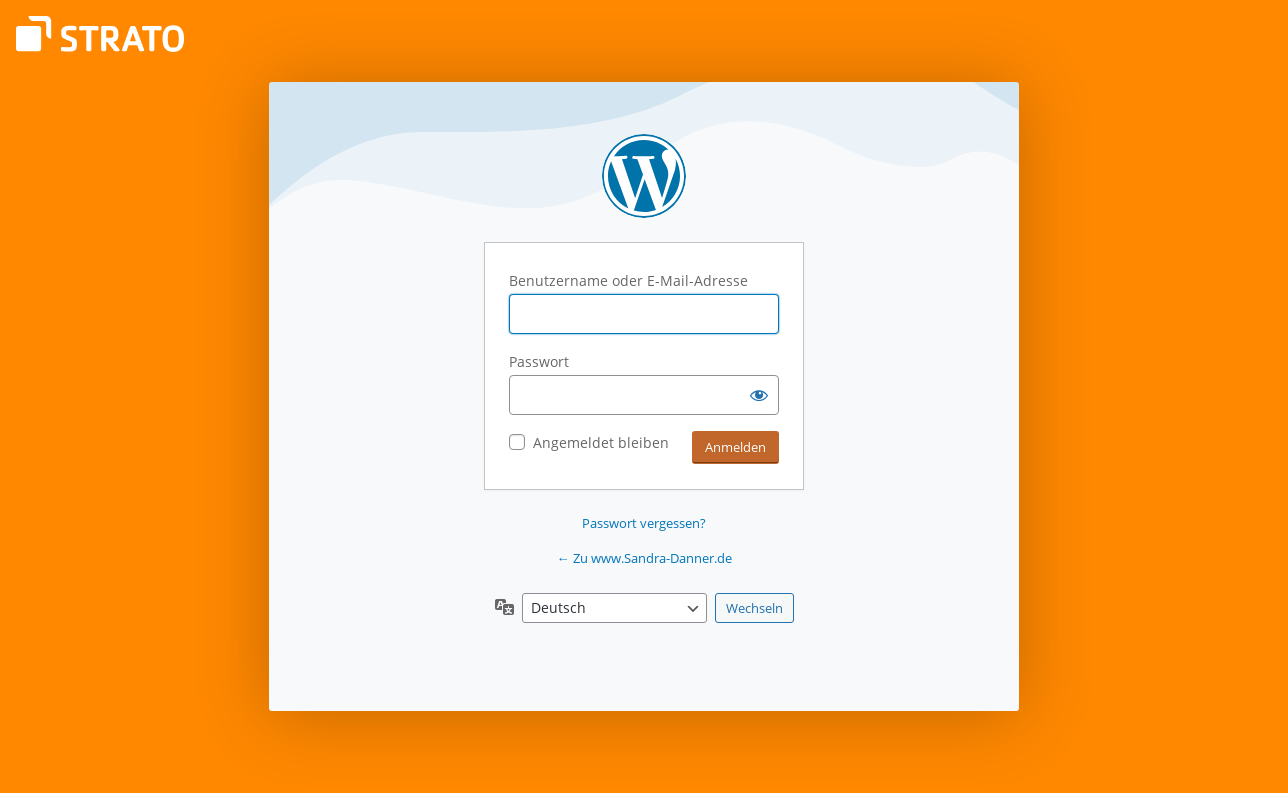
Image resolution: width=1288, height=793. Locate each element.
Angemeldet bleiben (601, 442)
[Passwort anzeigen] (759, 395)
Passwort (539, 361)
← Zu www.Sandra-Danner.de (644, 558)
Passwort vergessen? (644, 523)
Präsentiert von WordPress (644, 176)
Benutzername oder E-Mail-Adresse (628, 280)
